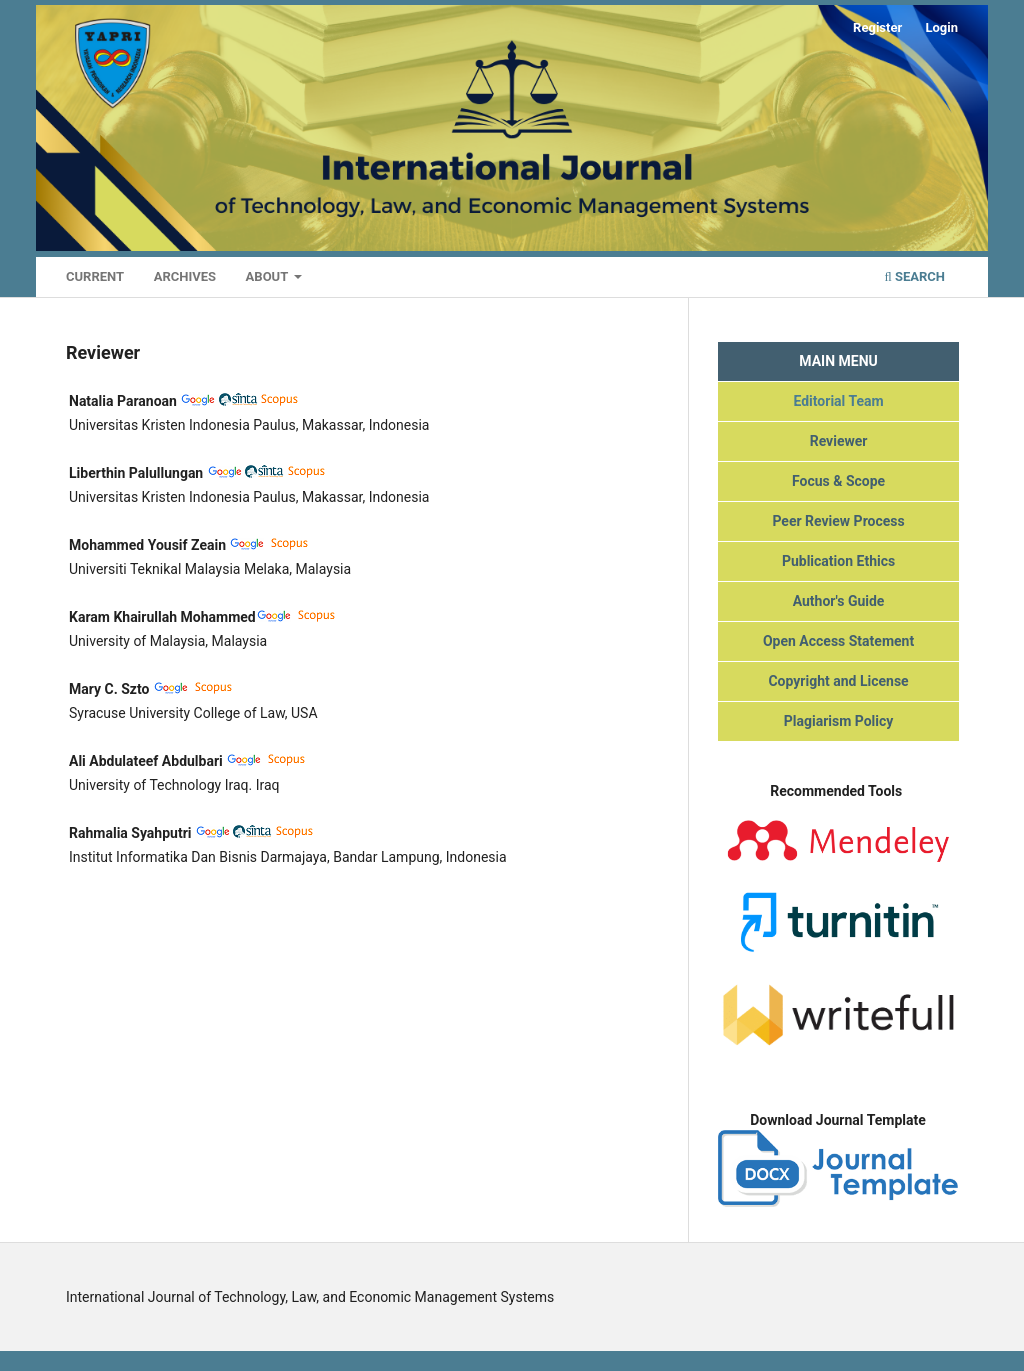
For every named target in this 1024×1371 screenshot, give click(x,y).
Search (914, 276)
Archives (185, 276)
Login (941, 27)
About (269, 276)
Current (95, 276)
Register (877, 27)
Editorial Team (838, 401)
